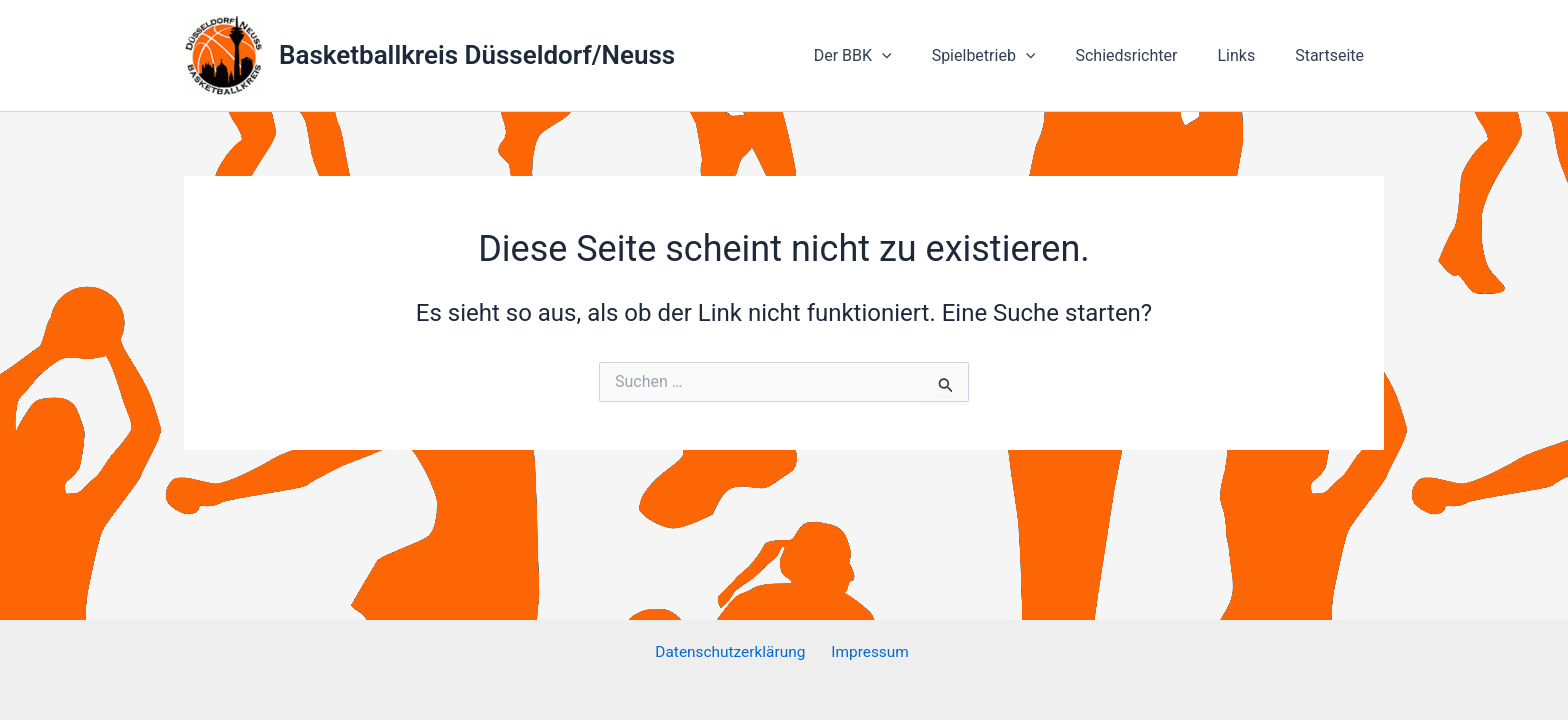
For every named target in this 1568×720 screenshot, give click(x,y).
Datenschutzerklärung (734, 652)
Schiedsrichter (1146, 55)
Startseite (1333, 55)
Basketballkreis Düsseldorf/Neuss (477, 55)
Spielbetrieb (1012, 56)
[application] (918, 56)
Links (1248, 55)
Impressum (870, 652)
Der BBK (889, 56)
